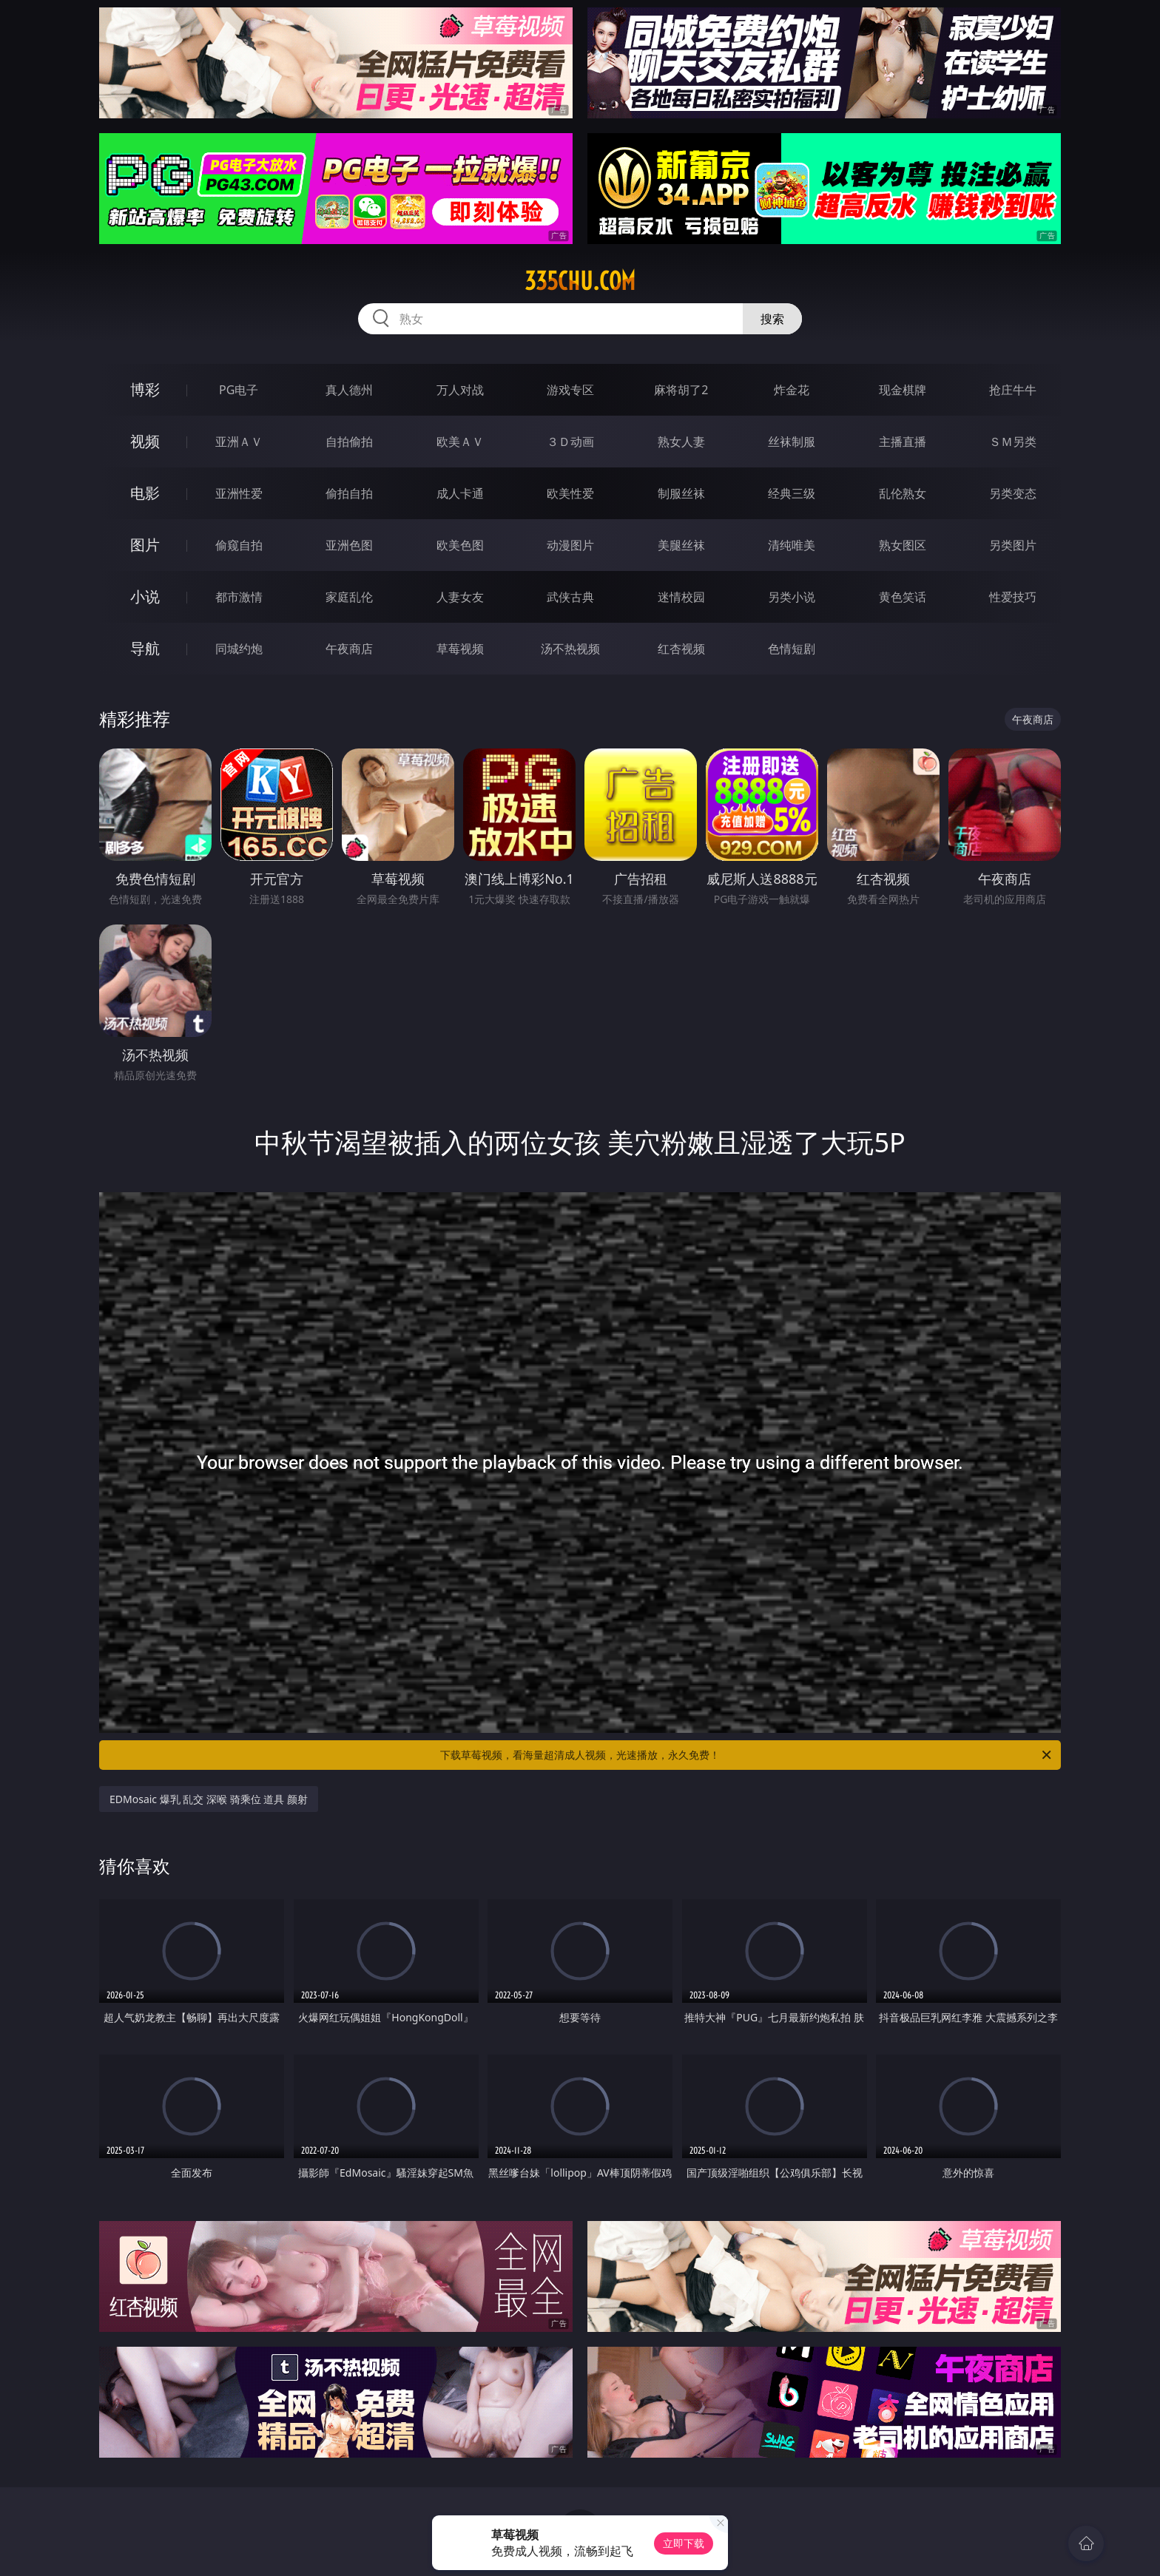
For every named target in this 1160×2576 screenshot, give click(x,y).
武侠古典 (570, 597)
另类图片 (1012, 545)
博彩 (145, 389)
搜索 (772, 319)
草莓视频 (460, 648)
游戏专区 (570, 390)
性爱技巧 (1012, 597)
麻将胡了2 (681, 390)
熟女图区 (902, 545)
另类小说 (791, 597)
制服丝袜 (681, 493)
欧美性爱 (570, 493)
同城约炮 (239, 648)
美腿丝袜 (681, 545)
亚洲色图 (349, 545)
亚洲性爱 (239, 493)
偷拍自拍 (349, 493)
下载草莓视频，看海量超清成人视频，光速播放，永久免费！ (746, 1755)
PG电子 (238, 390)
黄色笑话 (902, 597)
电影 (145, 493)
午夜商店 (349, 648)
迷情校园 (681, 597)
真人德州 (349, 390)
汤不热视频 (570, 648)
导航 (145, 648)
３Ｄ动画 (570, 441)
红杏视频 (681, 648)
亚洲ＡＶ (239, 441)
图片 (145, 545)
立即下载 (683, 2543)
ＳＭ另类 (1012, 441)
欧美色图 (460, 545)
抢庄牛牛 (1012, 390)
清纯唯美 (791, 545)
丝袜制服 (791, 441)
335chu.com (580, 281)
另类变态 (1012, 493)
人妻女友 (460, 597)
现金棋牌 (902, 390)
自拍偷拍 (349, 441)
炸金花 (791, 390)
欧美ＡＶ (460, 441)
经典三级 (791, 493)
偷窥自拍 (239, 545)
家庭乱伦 (349, 597)
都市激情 (239, 597)
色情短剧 (791, 648)
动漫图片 (570, 545)
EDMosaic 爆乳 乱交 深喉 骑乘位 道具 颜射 (208, 1799)
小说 (145, 596)
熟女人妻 (681, 441)
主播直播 (902, 441)
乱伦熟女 (902, 493)
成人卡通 (460, 493)
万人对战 (460, 390)
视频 (145, 441)
